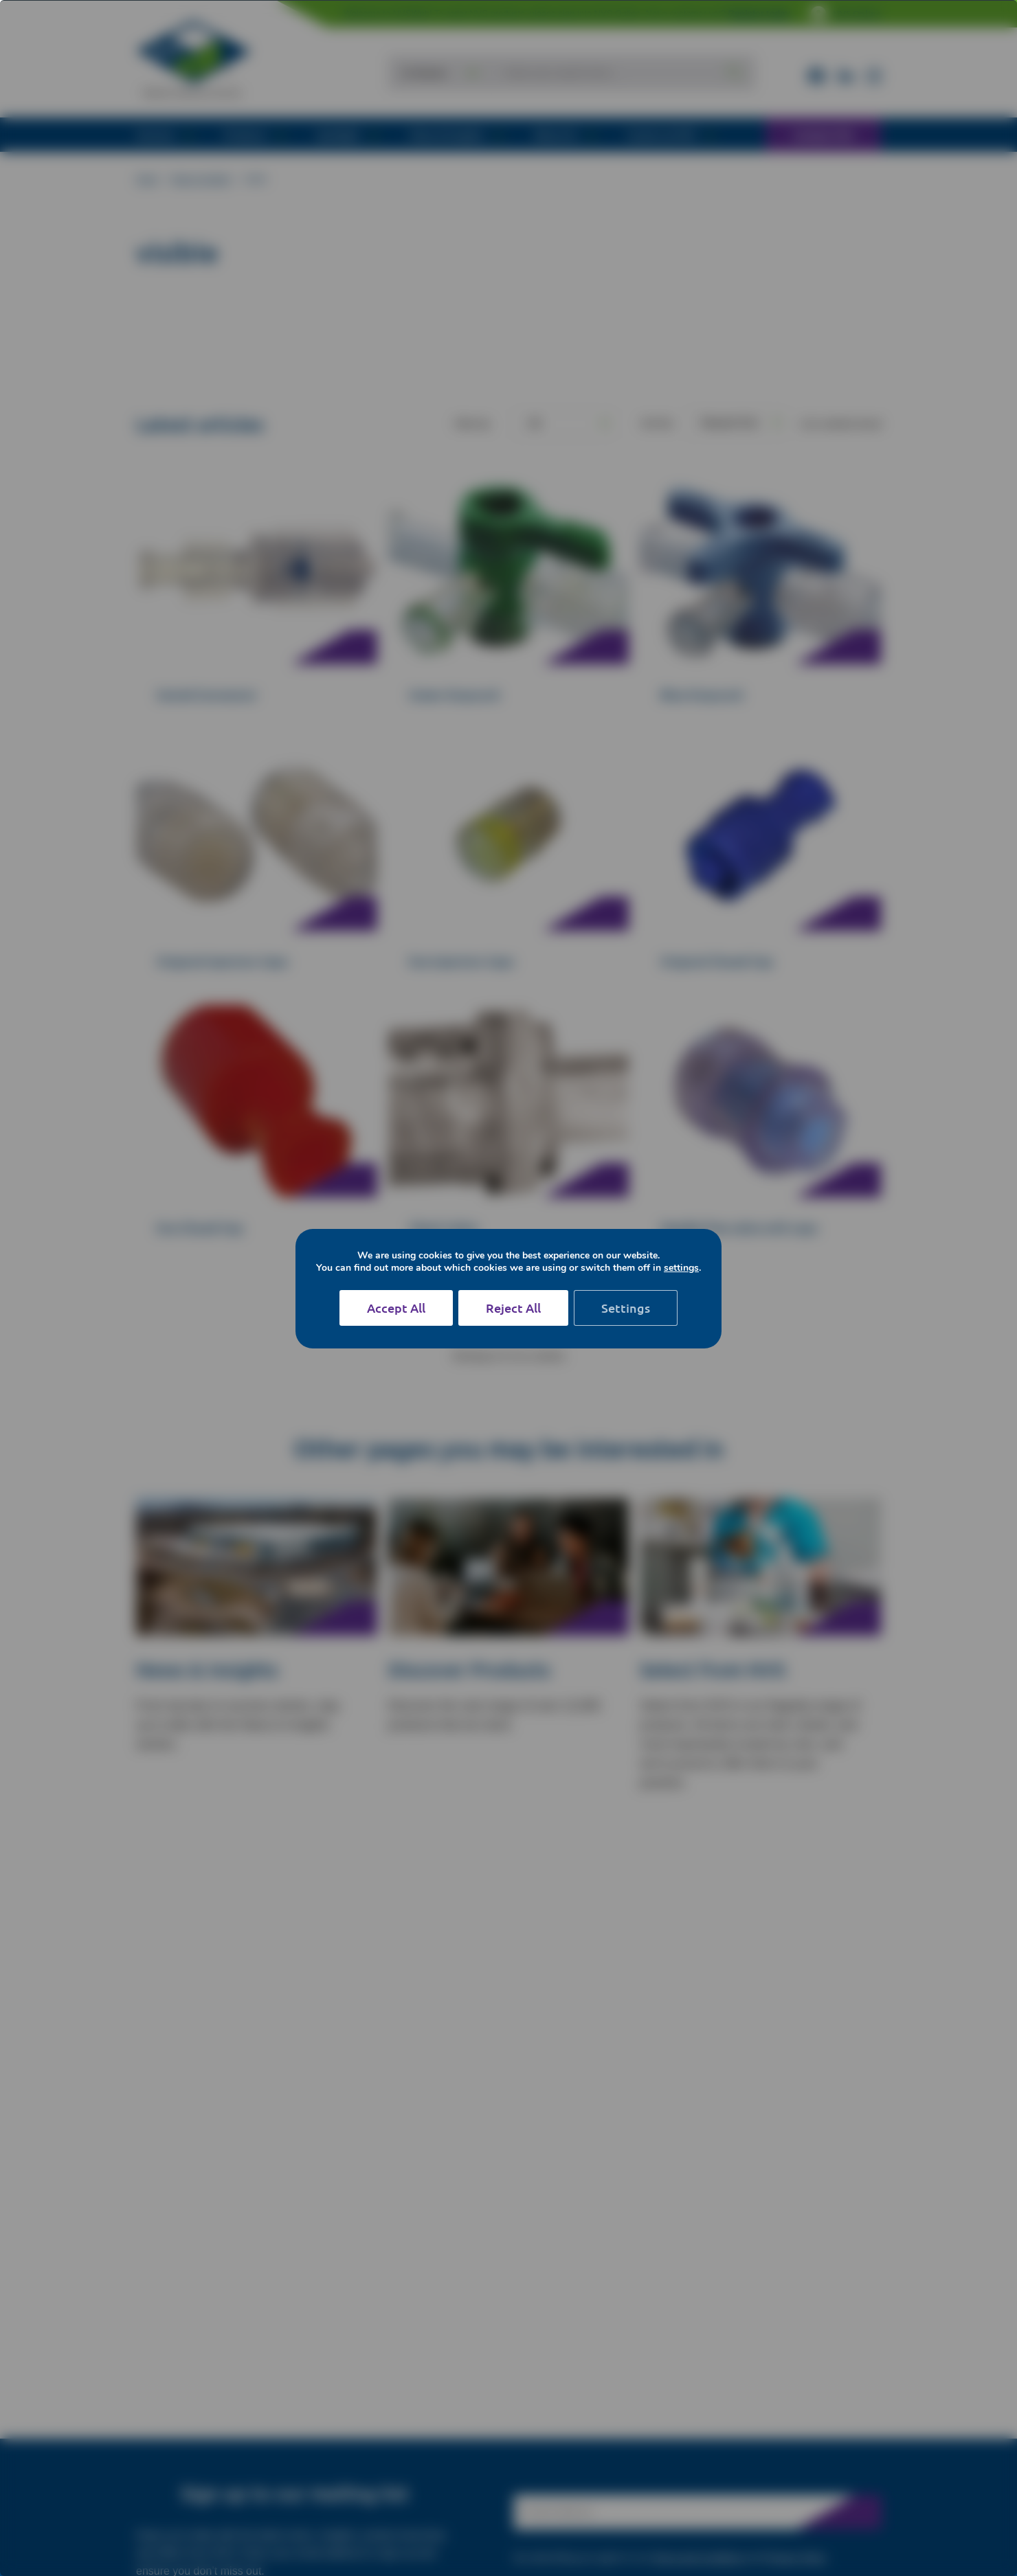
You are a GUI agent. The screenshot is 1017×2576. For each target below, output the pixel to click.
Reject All (513, 1307)
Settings (625, 1307)
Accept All (396, 1307)
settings (681, 1268)
